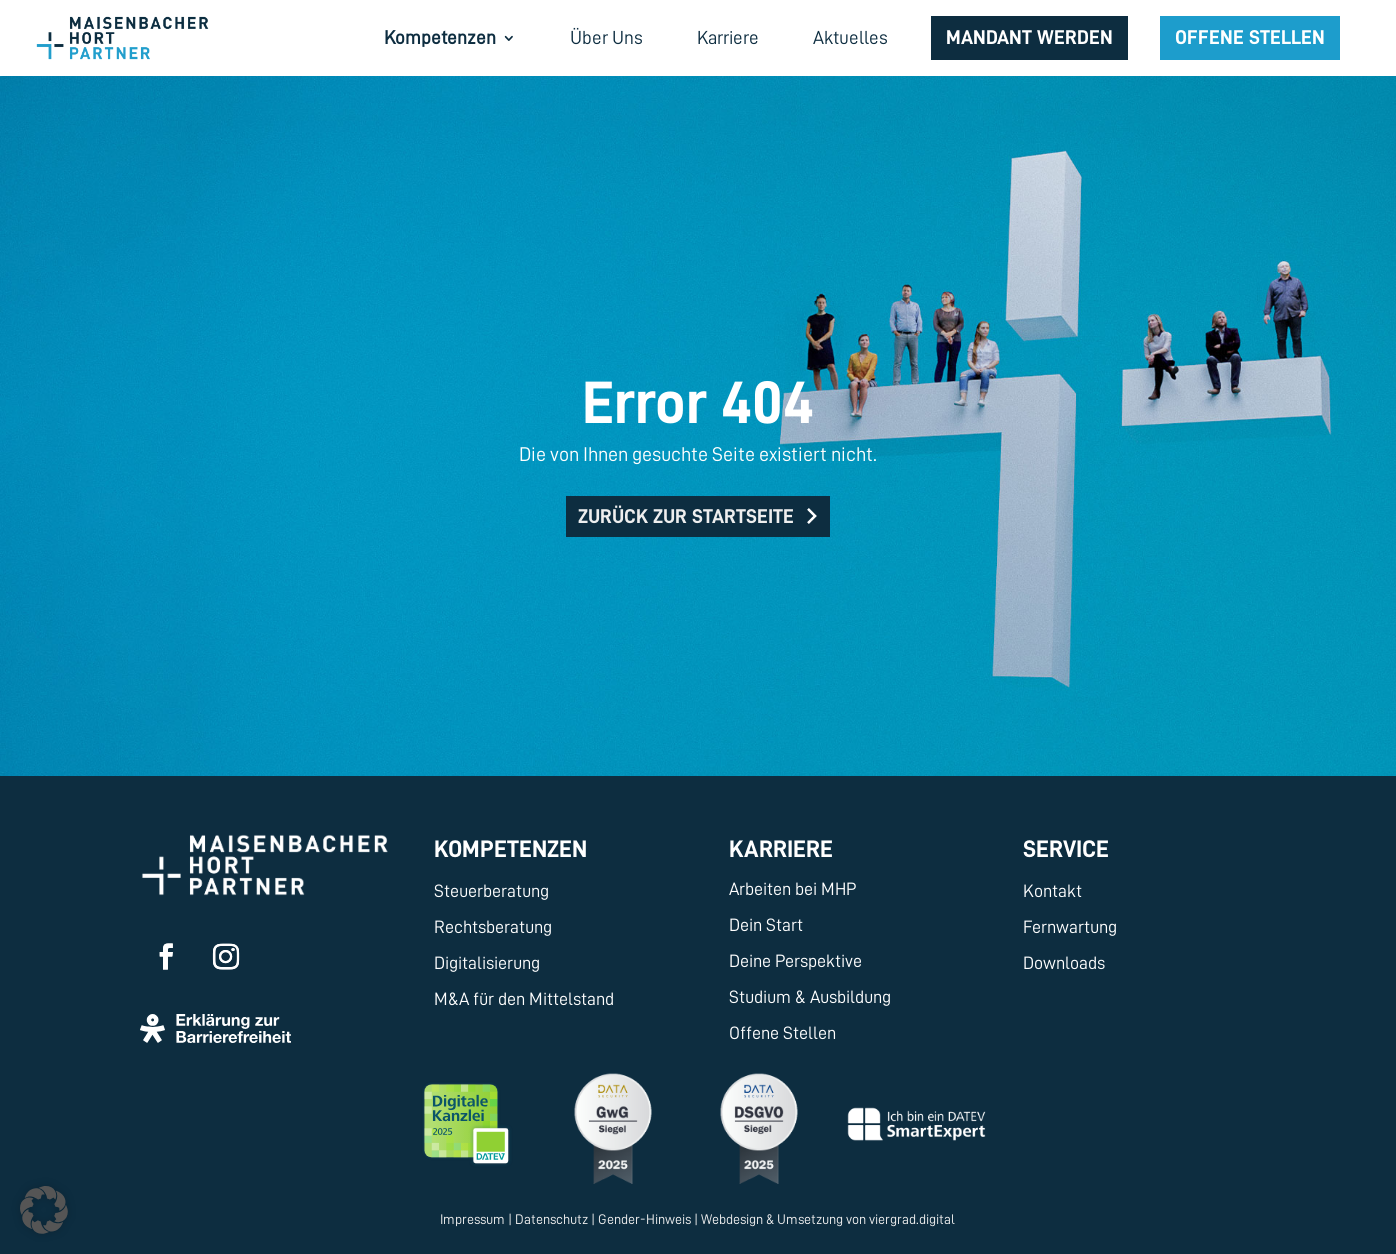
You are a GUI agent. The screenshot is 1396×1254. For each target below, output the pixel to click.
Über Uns (606, 39)
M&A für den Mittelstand (524, 999)
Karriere (728, 39)
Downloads (1064, 963)
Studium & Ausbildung (810, 997)
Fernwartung (1070, 927)
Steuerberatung (491, 891)
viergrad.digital (912, 1219)
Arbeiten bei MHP (792, 889)
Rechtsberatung (493, 927)
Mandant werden (1029, 37)
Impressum (472, 1219)
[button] (44, 1210)
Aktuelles (850, 39)
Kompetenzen (440, 39)
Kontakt (1052, 891)
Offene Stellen (1250, 37)
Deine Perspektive (795, 961)
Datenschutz (551, 1219)
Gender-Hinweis (644, 1219)
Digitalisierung (487, 963)
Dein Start (766, 925)
